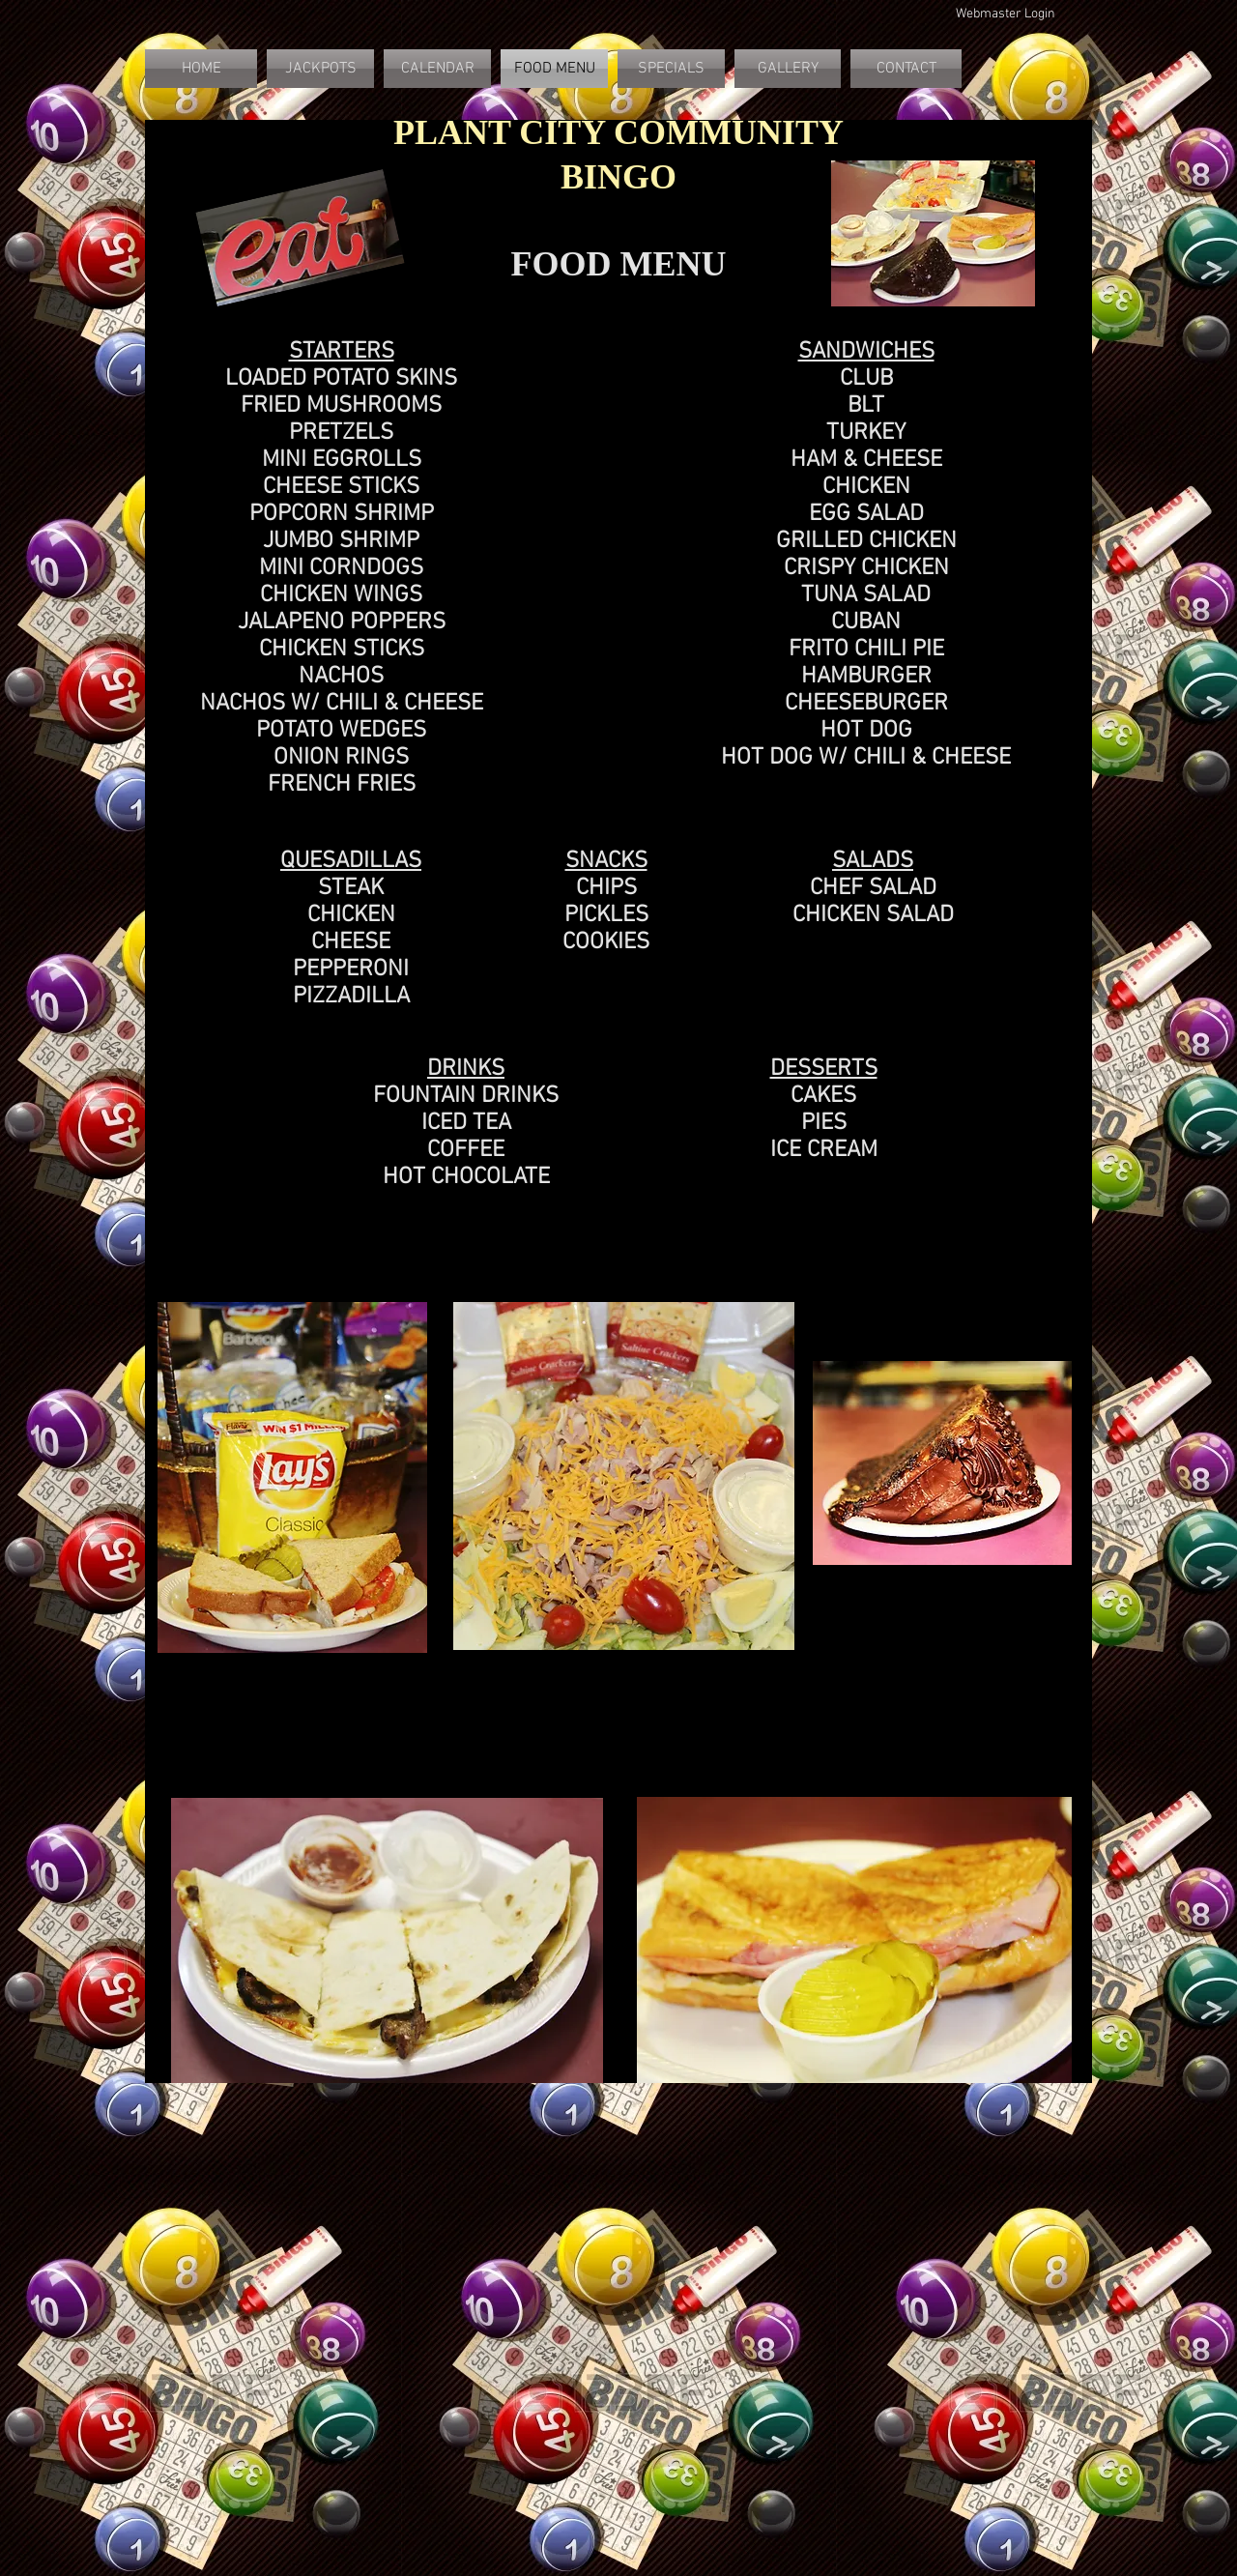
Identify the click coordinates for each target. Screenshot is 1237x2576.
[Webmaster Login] (1005, 14)
